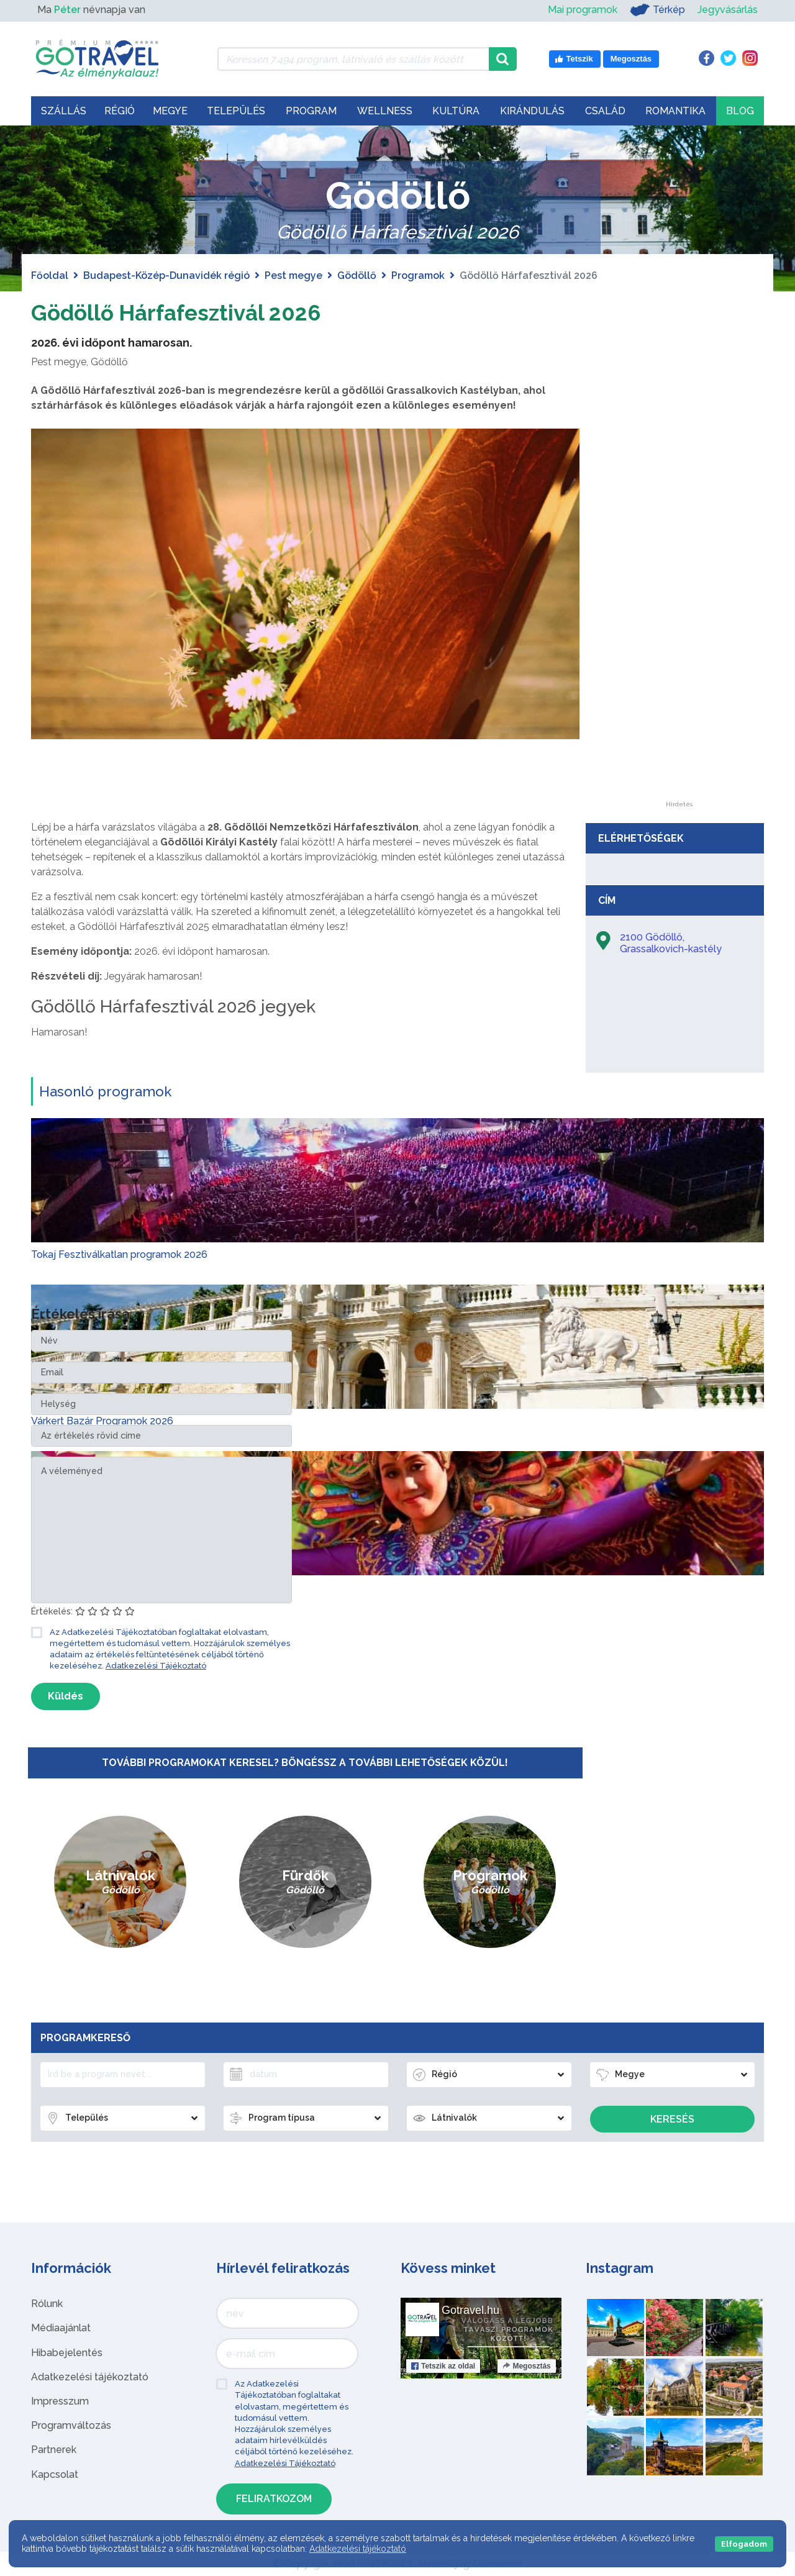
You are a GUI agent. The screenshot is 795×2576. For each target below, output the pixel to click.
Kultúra (455, 111)
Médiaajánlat (61, 2328)
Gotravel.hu (470, 2310)
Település (236, 111)
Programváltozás (71, 2425)
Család (605, 111)
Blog (740, 111)
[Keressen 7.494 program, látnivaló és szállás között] (353, 59)
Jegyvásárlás (727, 10)
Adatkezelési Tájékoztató (156, 1665)
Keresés (672, 2119)
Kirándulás (532, 111)
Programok (418, 275)
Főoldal (49, 275)
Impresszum (60, 2401)
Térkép (657, 10)
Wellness (384, 111)
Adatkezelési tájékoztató (89, 2377)
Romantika (675, 111)
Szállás (63, 111)
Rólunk (47, 2304)
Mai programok (582, 10)
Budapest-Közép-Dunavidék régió (166, 275)
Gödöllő (356, 275)
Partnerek (53, 2449)
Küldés (65, 1696)
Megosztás (526, 2366)
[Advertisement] (679, 615)
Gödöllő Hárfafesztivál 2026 (196, 311)
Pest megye (293, 275)
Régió (119, 111)
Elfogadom (744, 2544)
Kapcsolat (54, 2474)
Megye (170, 111)
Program (311, 111)
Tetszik (443, 2366)
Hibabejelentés (66, 2353)
